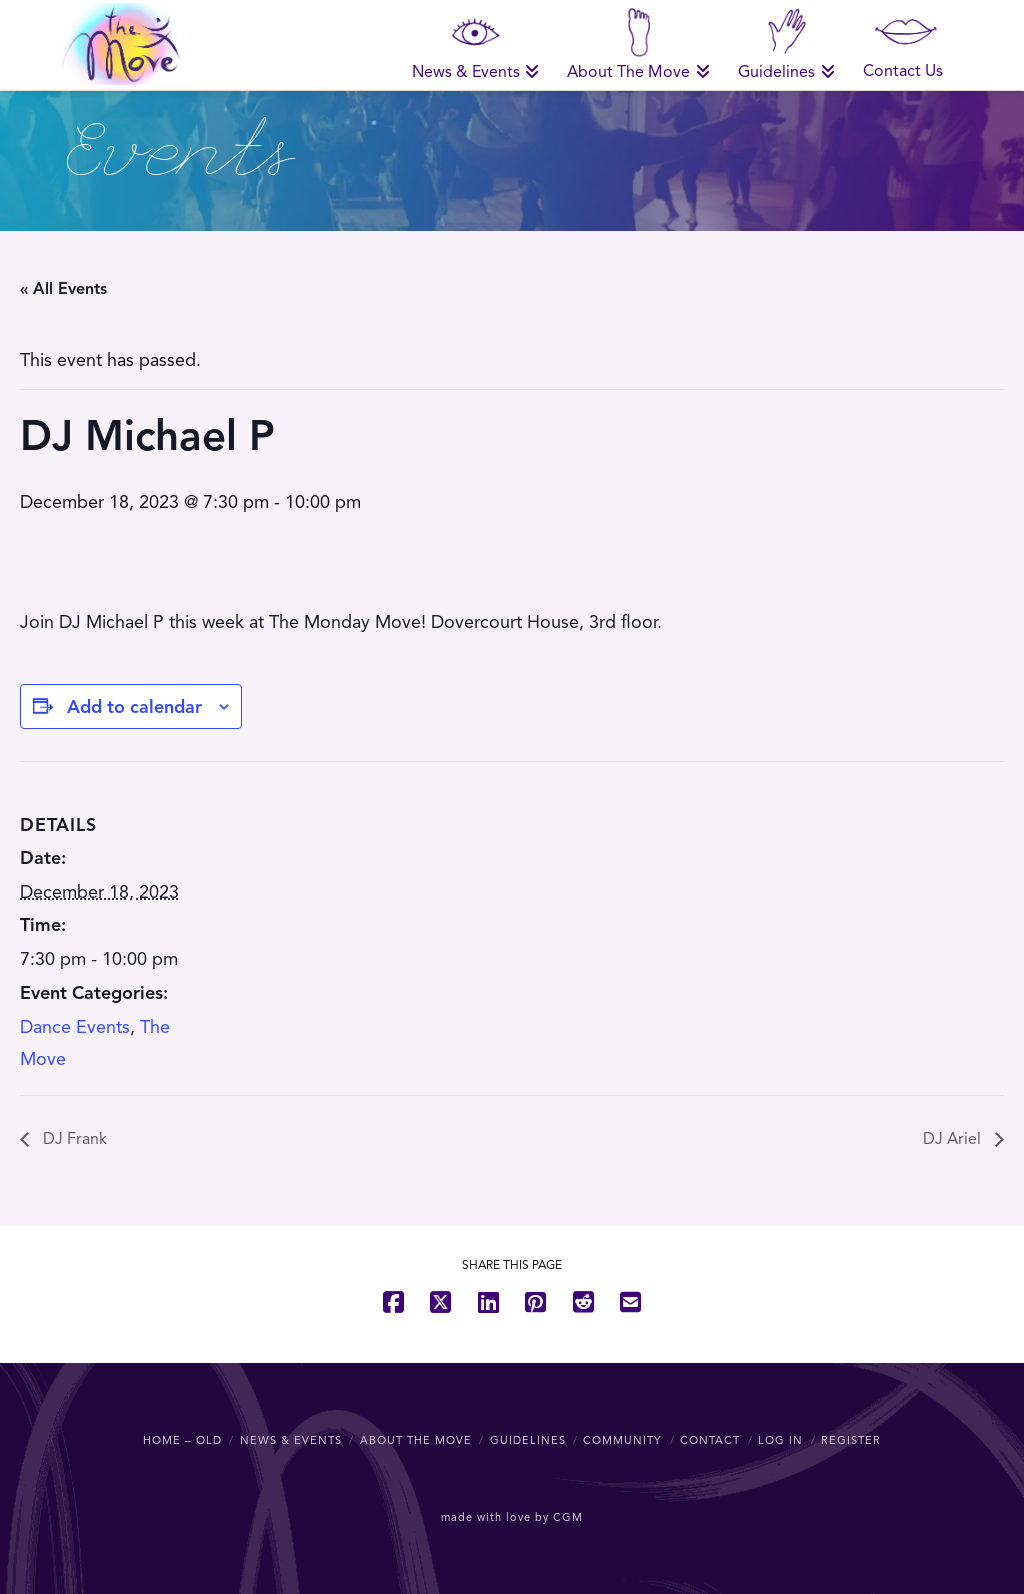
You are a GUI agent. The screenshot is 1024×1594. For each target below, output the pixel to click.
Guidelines (528, 1440)
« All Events (63, 289)
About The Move (416, 1440)
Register (851, 1440)
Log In (780, 1440)
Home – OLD (182, 1440)
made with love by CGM (512, 1517)
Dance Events (75, 1027)
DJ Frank (73, 1139)
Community (622, 1440)
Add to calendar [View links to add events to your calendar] (134, 707)
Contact (710, 1440)
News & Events (291, 1440)
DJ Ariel (954, 1139)
